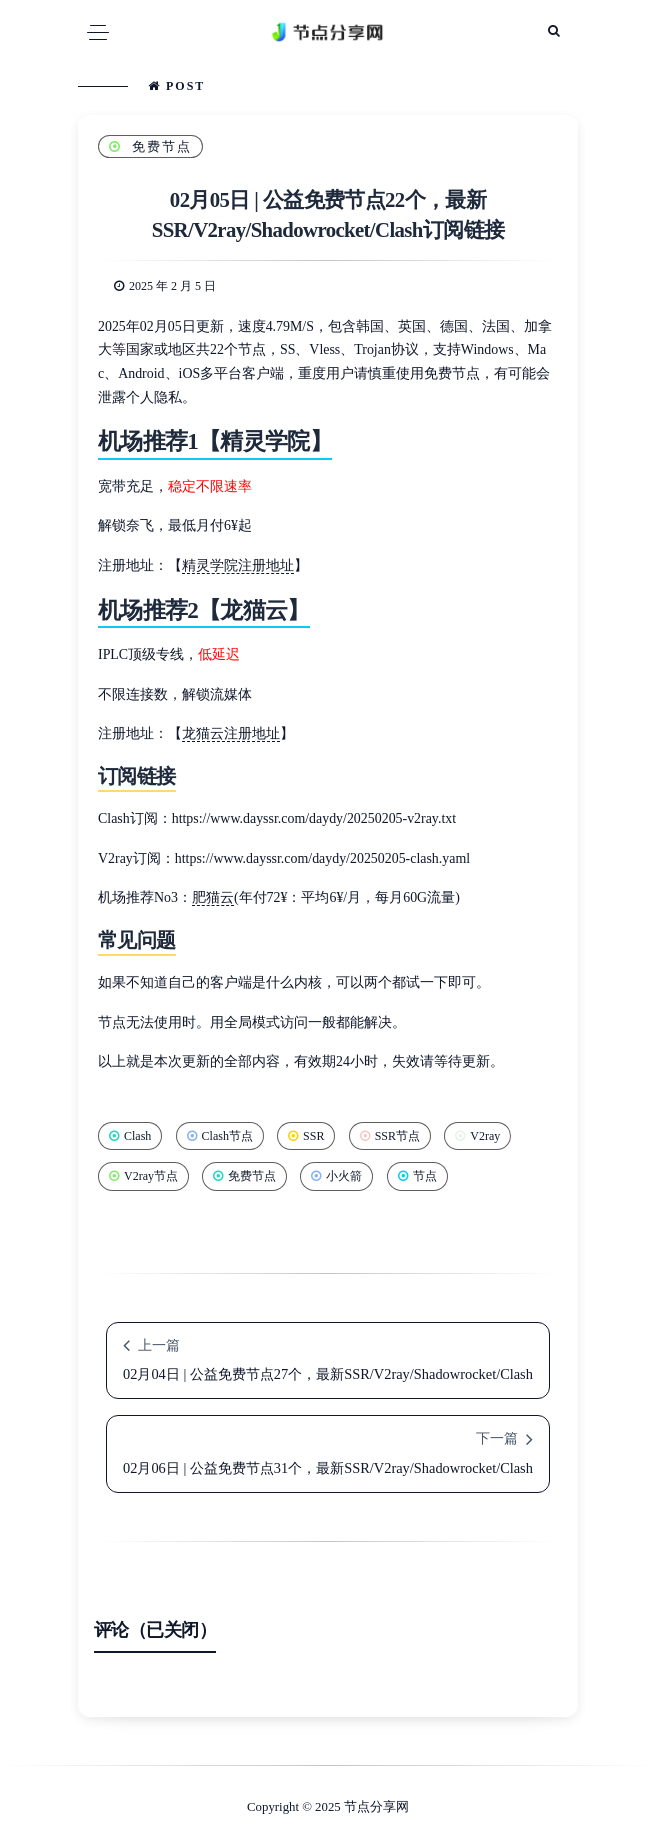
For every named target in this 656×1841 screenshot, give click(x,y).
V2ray (477, 1136)
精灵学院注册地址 (238, 565)
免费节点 (150, 146)
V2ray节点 (143, 1176)
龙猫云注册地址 (231, 733)
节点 (417, 1176)
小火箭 (336, 1176)
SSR (306, 1136)
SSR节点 (390, 1136)
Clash (130, 1136)
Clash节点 (220, 1136)
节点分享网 (376, 1807)
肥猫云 (213, 897)
